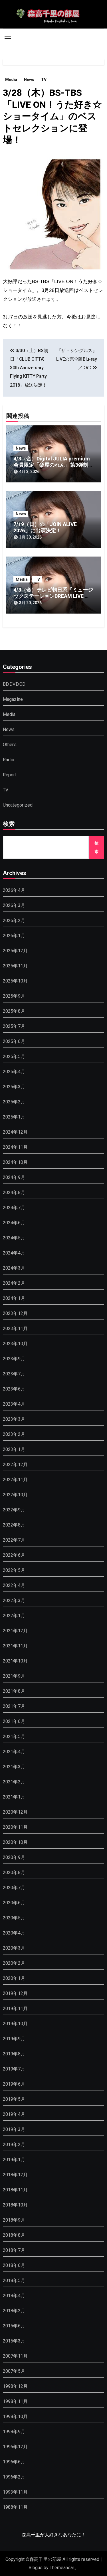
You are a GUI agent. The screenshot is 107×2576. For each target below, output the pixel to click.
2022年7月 (14, 1540)
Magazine (13, 699)
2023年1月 (14, 1449)
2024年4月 (14, 1253)
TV (44, 79)
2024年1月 (14, 1298)
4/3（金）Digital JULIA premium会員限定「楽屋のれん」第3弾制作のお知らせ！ (53, 465)
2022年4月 (14, 1585)
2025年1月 (14, 1117)
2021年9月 (14, 1676)
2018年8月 (14, 2235)
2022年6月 (14, 1555)
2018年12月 (15, 2174)
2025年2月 (14, 1102)
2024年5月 (14, 1238)
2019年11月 (15, 2008)
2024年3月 (14, 1268)
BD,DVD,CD (14, 684)
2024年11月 (15, 1147)
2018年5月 (14, 2280)
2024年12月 (15, 1132)
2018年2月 (14, 2310)
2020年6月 (14, 1902)
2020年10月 (15, 1842)
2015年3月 (14, 2341)
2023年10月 (15, 1343)
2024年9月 (14, 1177)
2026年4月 (14, 890)
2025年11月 (15, 966)
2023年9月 (14, 1358)
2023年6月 (14, 1389)
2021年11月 (15, 1646)
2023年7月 (14, 1374)
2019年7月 (14, 2069)
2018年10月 (15, 2205)
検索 (9, 824)
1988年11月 (15, 2507)
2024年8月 (14, 1192)
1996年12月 (15, 2446)
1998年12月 (15, 2386)
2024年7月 (14, 1207)
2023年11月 (15, 1328)
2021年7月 (14, 1706)
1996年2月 (14, 2477)
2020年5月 (14, 1918)
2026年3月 (14, 905)
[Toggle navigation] (7, 36)
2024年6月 (14, 1222)
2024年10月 (15, 1162)
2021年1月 (14, 1797)
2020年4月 (14, 1933)
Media (11, 79)
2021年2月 (14, 1782)
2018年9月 (14, 2220)
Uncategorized (18, 805)
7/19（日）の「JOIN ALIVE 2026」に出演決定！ (45, 527)
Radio (9, 759)
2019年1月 (14, 2159)
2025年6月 (14, 1041)
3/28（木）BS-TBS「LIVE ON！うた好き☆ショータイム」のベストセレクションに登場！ (52, 116)
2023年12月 (15, 1313)
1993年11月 (15, 2492)
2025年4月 (14, 1071)
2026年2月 (14, 920)
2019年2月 (14, 2144)
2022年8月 (14, 1525)
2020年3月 (14, 1948)
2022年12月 (15, 1464)
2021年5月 (14, 1736)
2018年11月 (15, 2190)
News (29, 79)
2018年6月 (14, 2265)
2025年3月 (14, 1086)
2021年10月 (15, 1661)
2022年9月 (14, 1510)
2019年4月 (14, 2114)
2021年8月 (14, 1691)
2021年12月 (15, 1630)
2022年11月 (15, 1479)
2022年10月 (15, 1494)
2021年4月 (14, 1751)
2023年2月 (14, 1434)
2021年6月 (14, 1721)
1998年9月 (14, 2431)
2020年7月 (14, 1887)
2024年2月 (14, 1283)
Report (10, 775)
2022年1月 (14, 1615)
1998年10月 (15, 2416)
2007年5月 (14, 2371)
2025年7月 (14, 1026)
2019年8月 (14, 2054)
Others (10, 744)
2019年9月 (14, 2038)
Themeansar (62, 2567)
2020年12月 (15, 1812)
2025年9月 (14, 996)
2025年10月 (15, 981)
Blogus (36, 2567)
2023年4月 (14, 1404)
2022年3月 (14, 1600)
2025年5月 (14, 1056)
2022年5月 (14, 1570)
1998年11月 (15, 2401)
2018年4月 (14, 2295)
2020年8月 (14, 1872)
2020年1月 (14, 1978)
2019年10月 (15, 2023)
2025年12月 (15, 950)
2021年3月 (14, 1766)
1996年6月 (14, 2462)
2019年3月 (14, 2129)
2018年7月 (14, 2250)
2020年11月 (15, 1827)
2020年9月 (14, 1857)
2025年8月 (14, 1011)
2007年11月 (15, 2356)
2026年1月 (14, 935)
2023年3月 (14, 1419)
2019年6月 (14, 2084)
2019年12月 (15, 1993)
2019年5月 (14, 2099)
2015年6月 (14, 2326)
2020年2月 (14, 1963)
